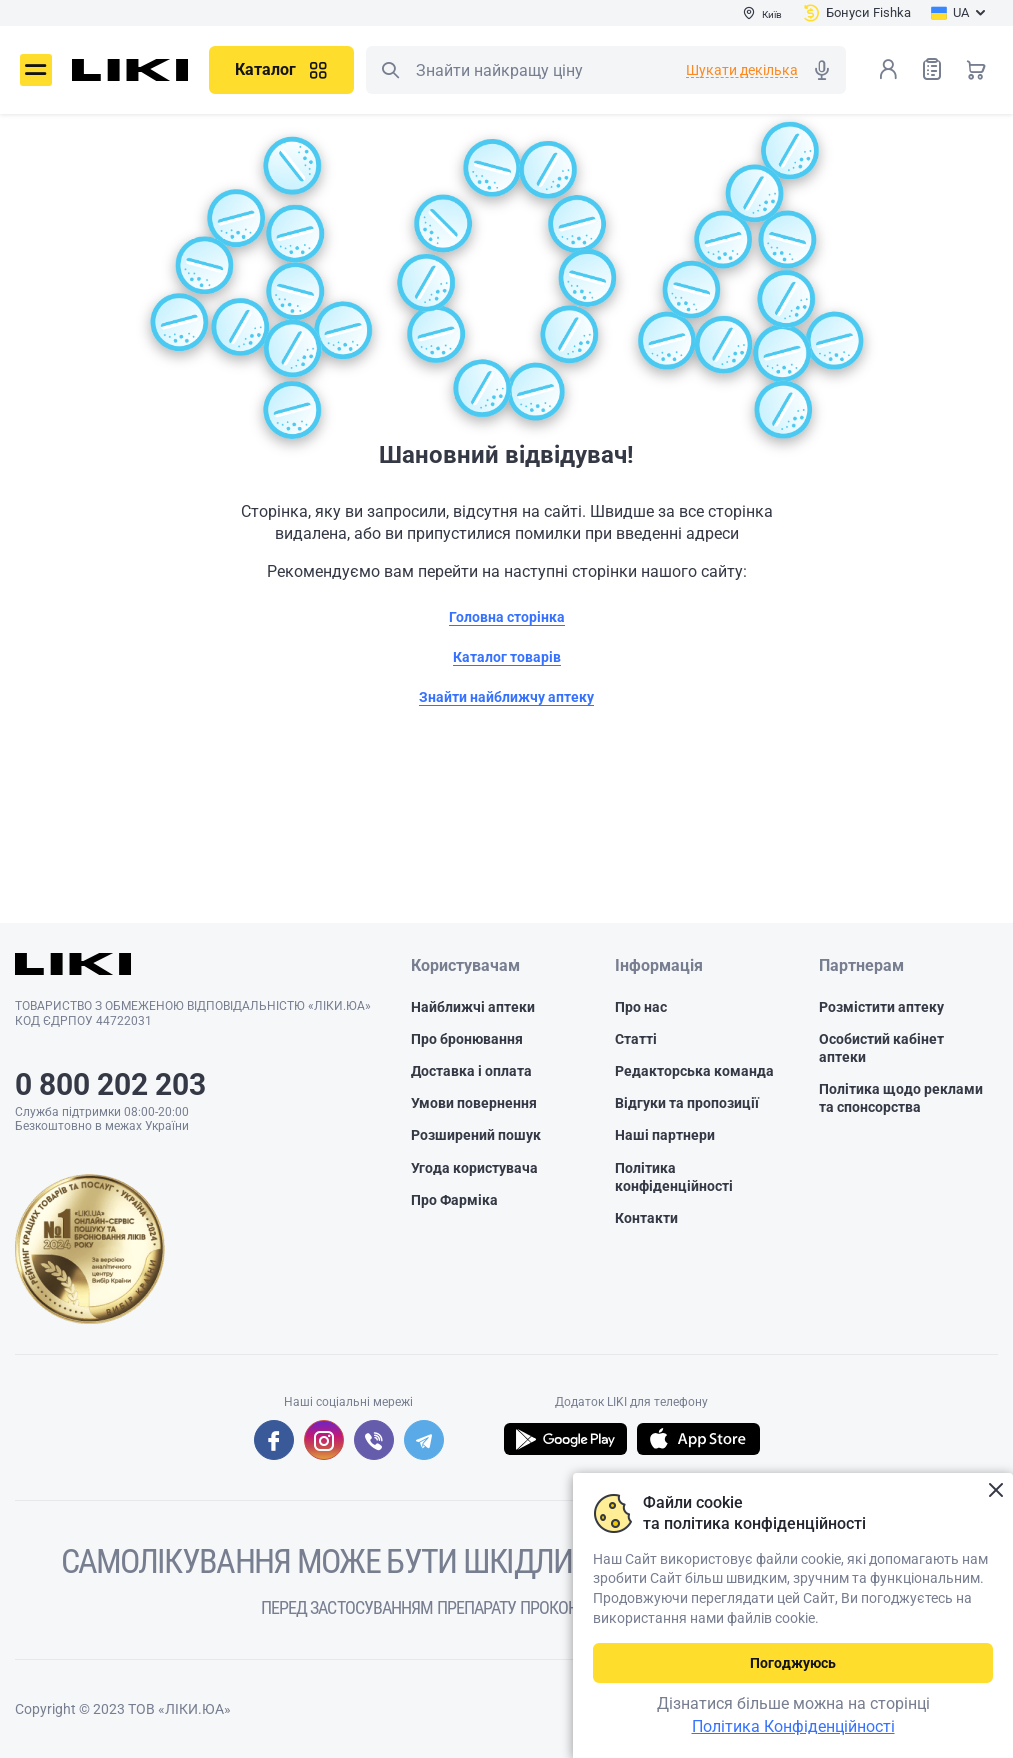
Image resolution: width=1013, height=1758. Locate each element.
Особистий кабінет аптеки (881, 1048)
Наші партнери (665, 1135)
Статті (636, 1039)
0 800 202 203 (110, 1084)
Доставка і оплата (471, 1071)
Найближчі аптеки (473, 1006)
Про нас (641, 1006)
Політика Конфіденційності (793, 1726)
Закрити (995, 1490)
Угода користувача (474, 1167)
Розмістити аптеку (881, 1006)
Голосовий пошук (822, 70)
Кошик (976, 69)
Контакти (646, 1218)
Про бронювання (467, 1039)
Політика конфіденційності (674, 1176)
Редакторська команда (694, 1071)
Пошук (390, 70)
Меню (36, 70)
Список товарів (932, 68)
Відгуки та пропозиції (687, 1103)
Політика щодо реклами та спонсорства (901, 1098)
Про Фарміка (454, 1199)
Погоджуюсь (793, 1663)
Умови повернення (474, 1103)
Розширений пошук (476, 1135)
